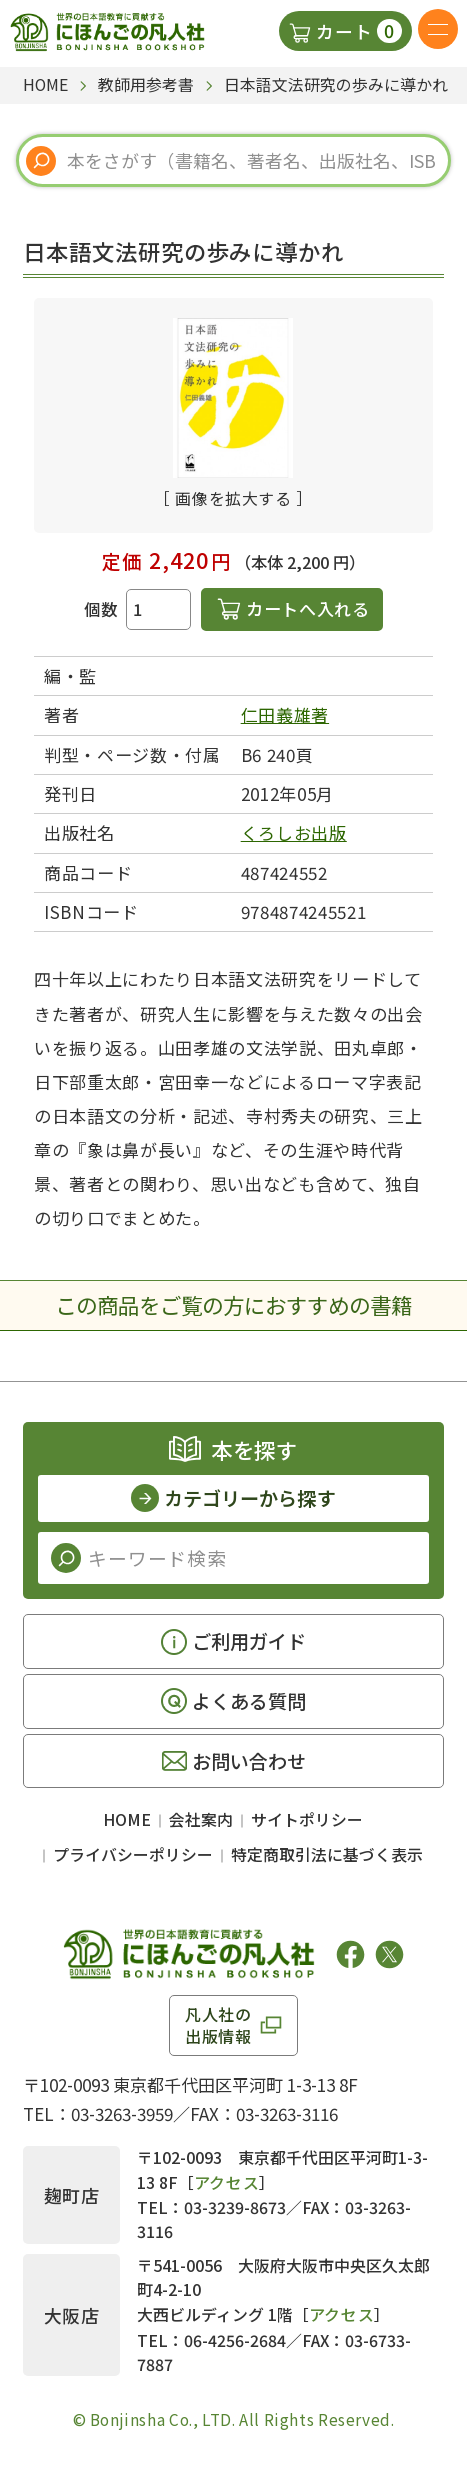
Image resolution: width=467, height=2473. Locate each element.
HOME (127, 1819)
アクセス (227, 2182)
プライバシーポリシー (133, 1854)
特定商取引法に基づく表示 (327, 1854)
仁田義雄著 (285, 714)
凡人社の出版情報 (218, 2025)
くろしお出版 (294, 832)
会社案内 (201, 1819)
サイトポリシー (307, 1819)
